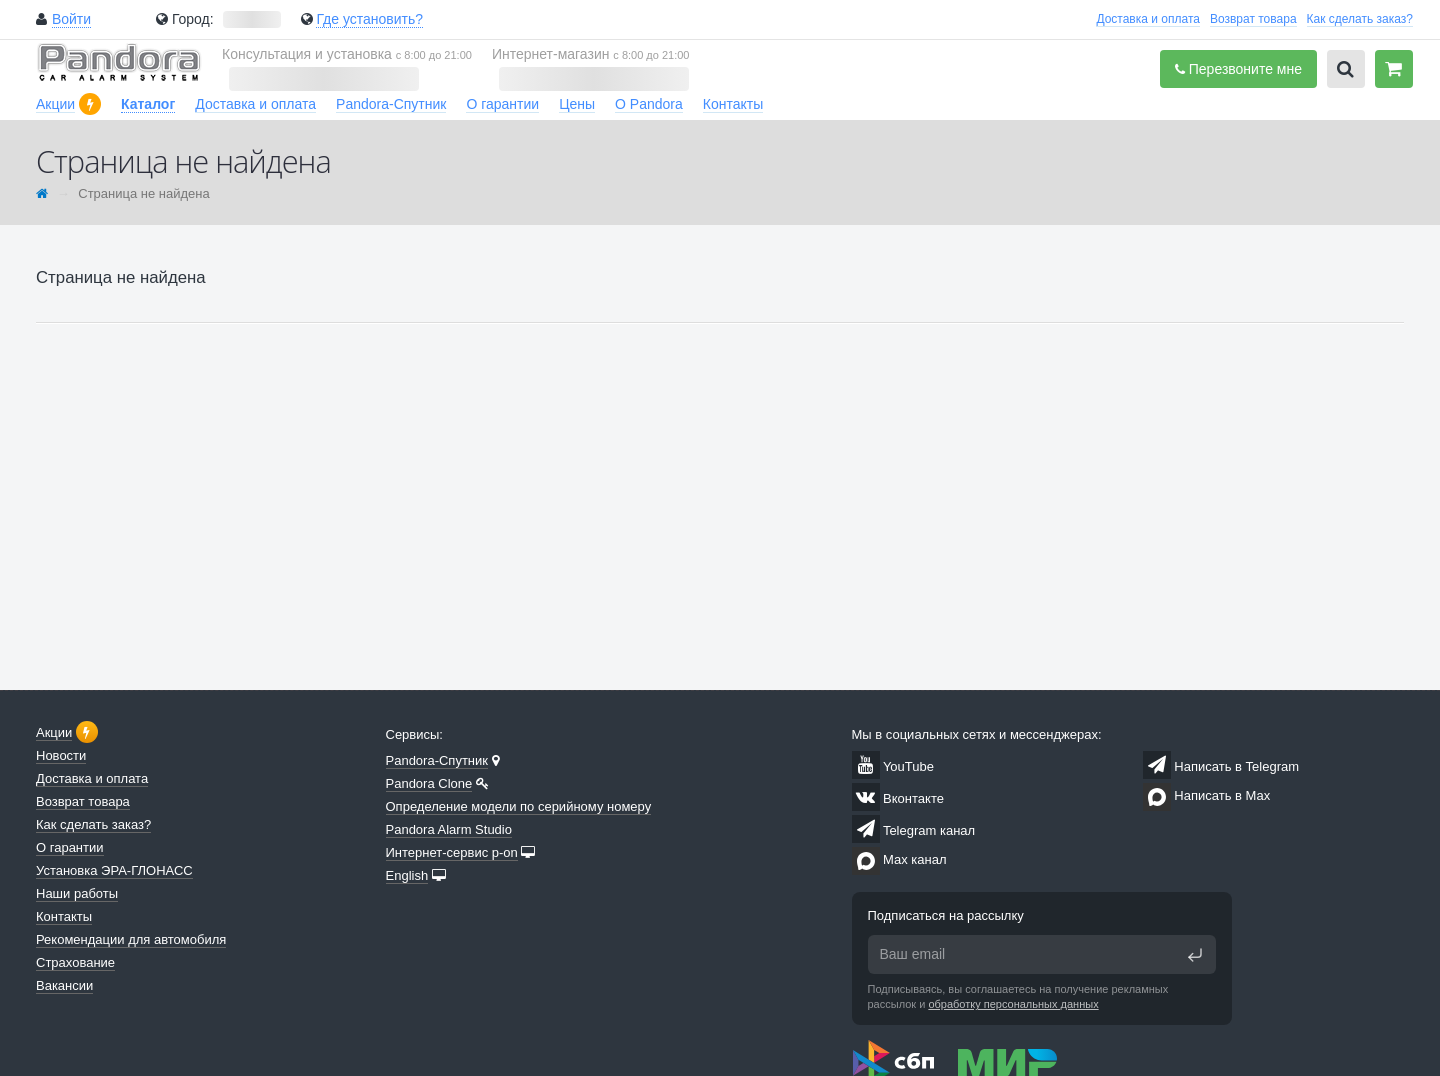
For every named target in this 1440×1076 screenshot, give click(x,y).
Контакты (733, 104)
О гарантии (502, 104)
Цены (577, 104)
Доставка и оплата (1148, 19)
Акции (55, 104)
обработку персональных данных (1013, 1004)
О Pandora (649, 104)
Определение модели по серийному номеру (519, 806)
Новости (61, 755)
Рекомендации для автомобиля (131, 939)
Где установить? (369, 19)
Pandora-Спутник (391, 104)
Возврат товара (1253, 19)
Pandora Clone (429, 783)
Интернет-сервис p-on (452, 852)
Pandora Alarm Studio (449, 829)
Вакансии (64, 985)
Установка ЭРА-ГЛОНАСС (114, 870)
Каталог (148, 104)
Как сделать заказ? (1360, 19)
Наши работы (77, 893)
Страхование (75, 962)
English (407, 875)
